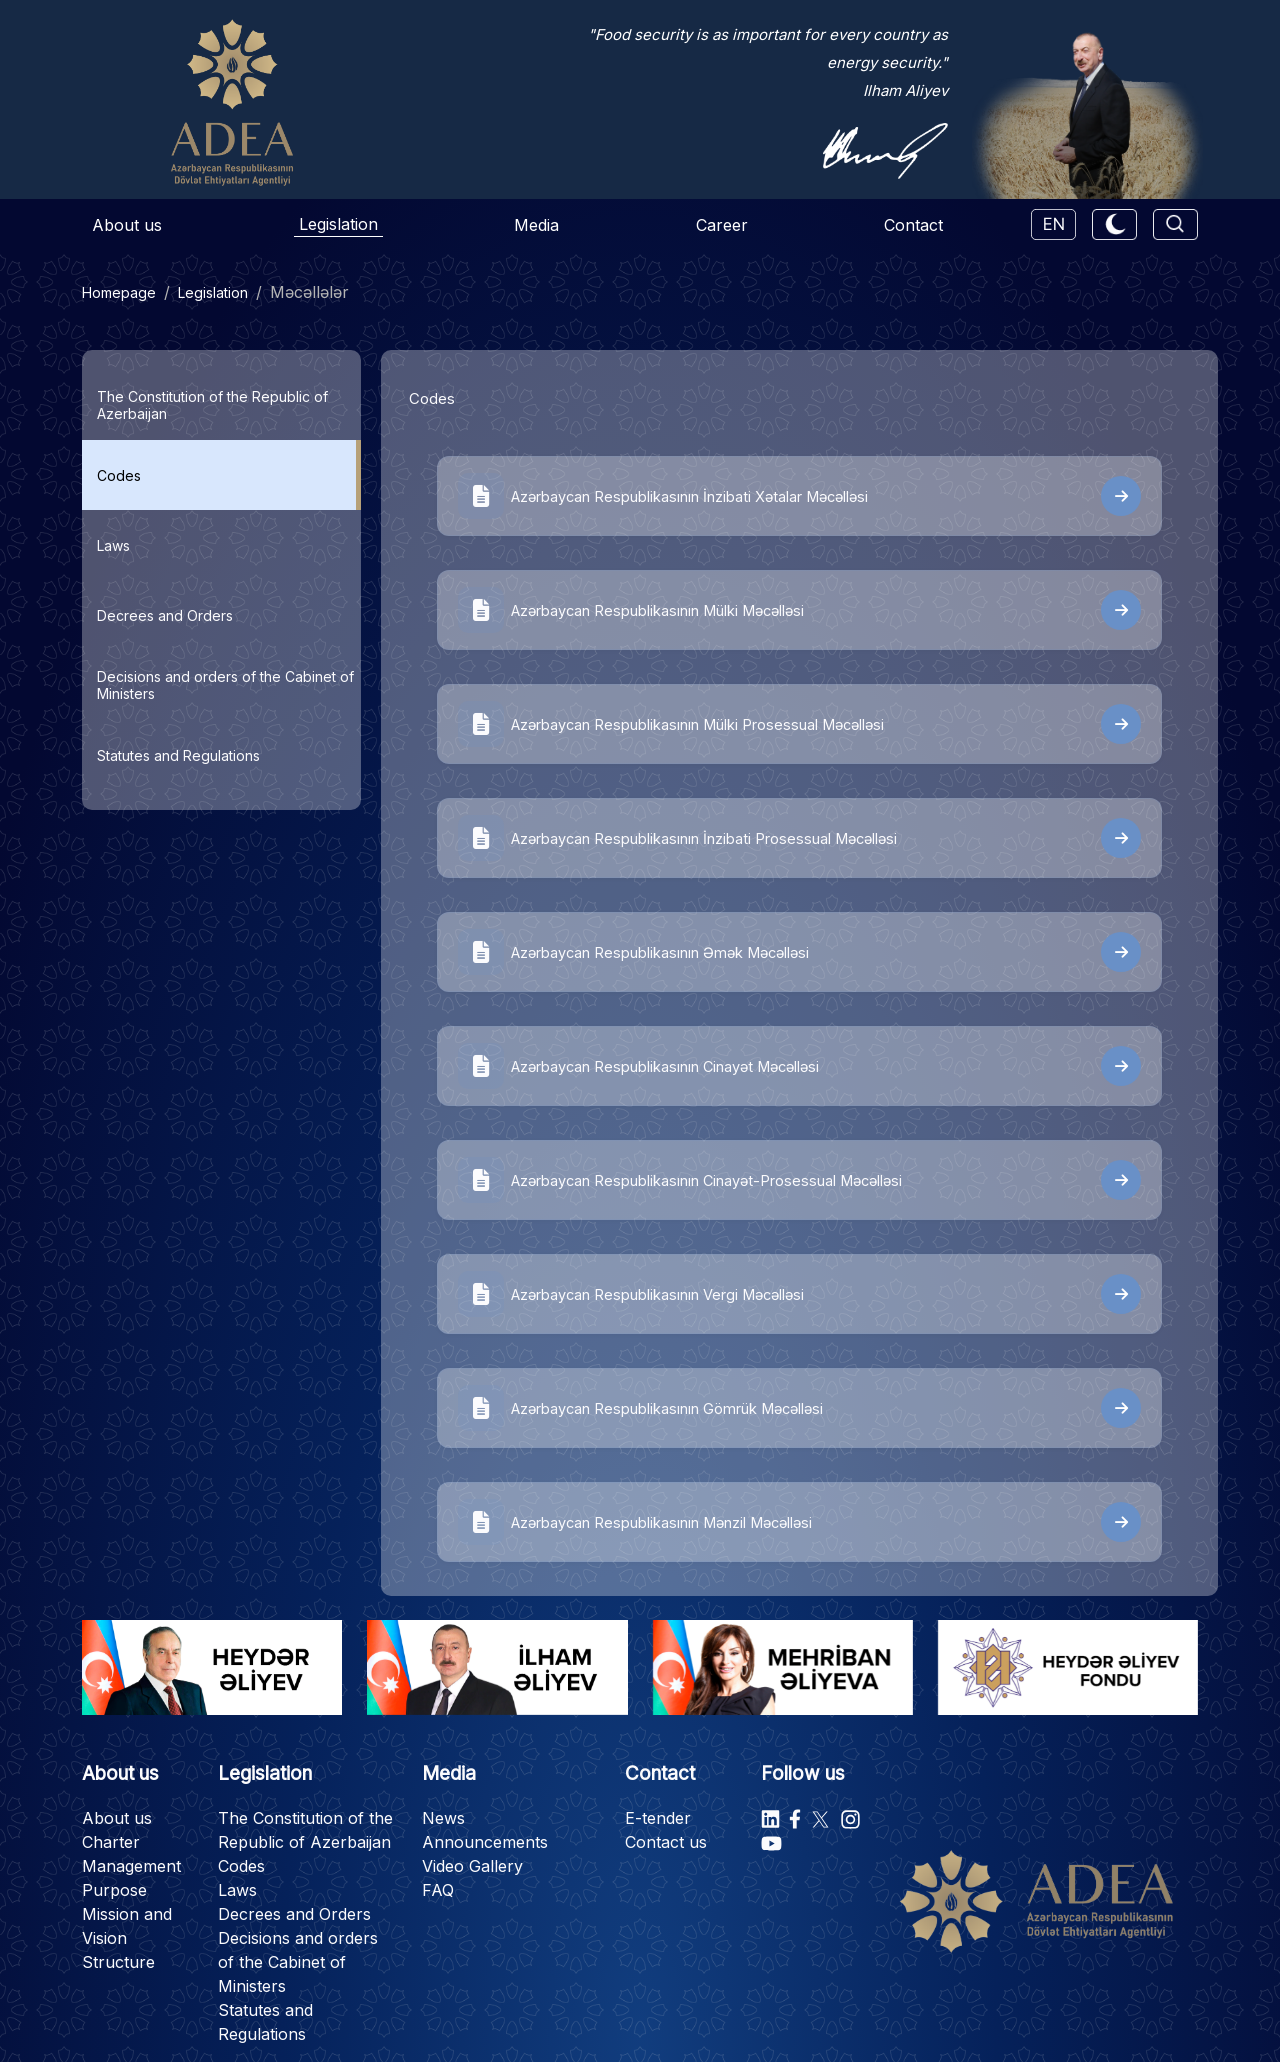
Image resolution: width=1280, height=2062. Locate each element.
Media (536, 225)
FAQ (438, 1890)
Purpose (114, 1890)
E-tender (658, 1818)
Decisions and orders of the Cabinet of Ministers (298, 1962)
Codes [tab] (119, 475)
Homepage (119, 292)
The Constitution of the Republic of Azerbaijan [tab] (212, 405)
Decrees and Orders (294, 1914)
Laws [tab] (113, 545)
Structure (118, 1962)
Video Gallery (472, 1866)
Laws (237, 1890)
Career (722, 225)
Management (131, 1866)
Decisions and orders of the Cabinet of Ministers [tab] (225, 685)
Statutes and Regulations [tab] (178, 755)
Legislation (338, 224)
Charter (111, 1842)
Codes (241, 1866)
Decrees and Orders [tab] (165, 615)
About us (127, 225)
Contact (913, 225)
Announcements (485, 1842)
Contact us (666, 1842)
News (443, 1818)
